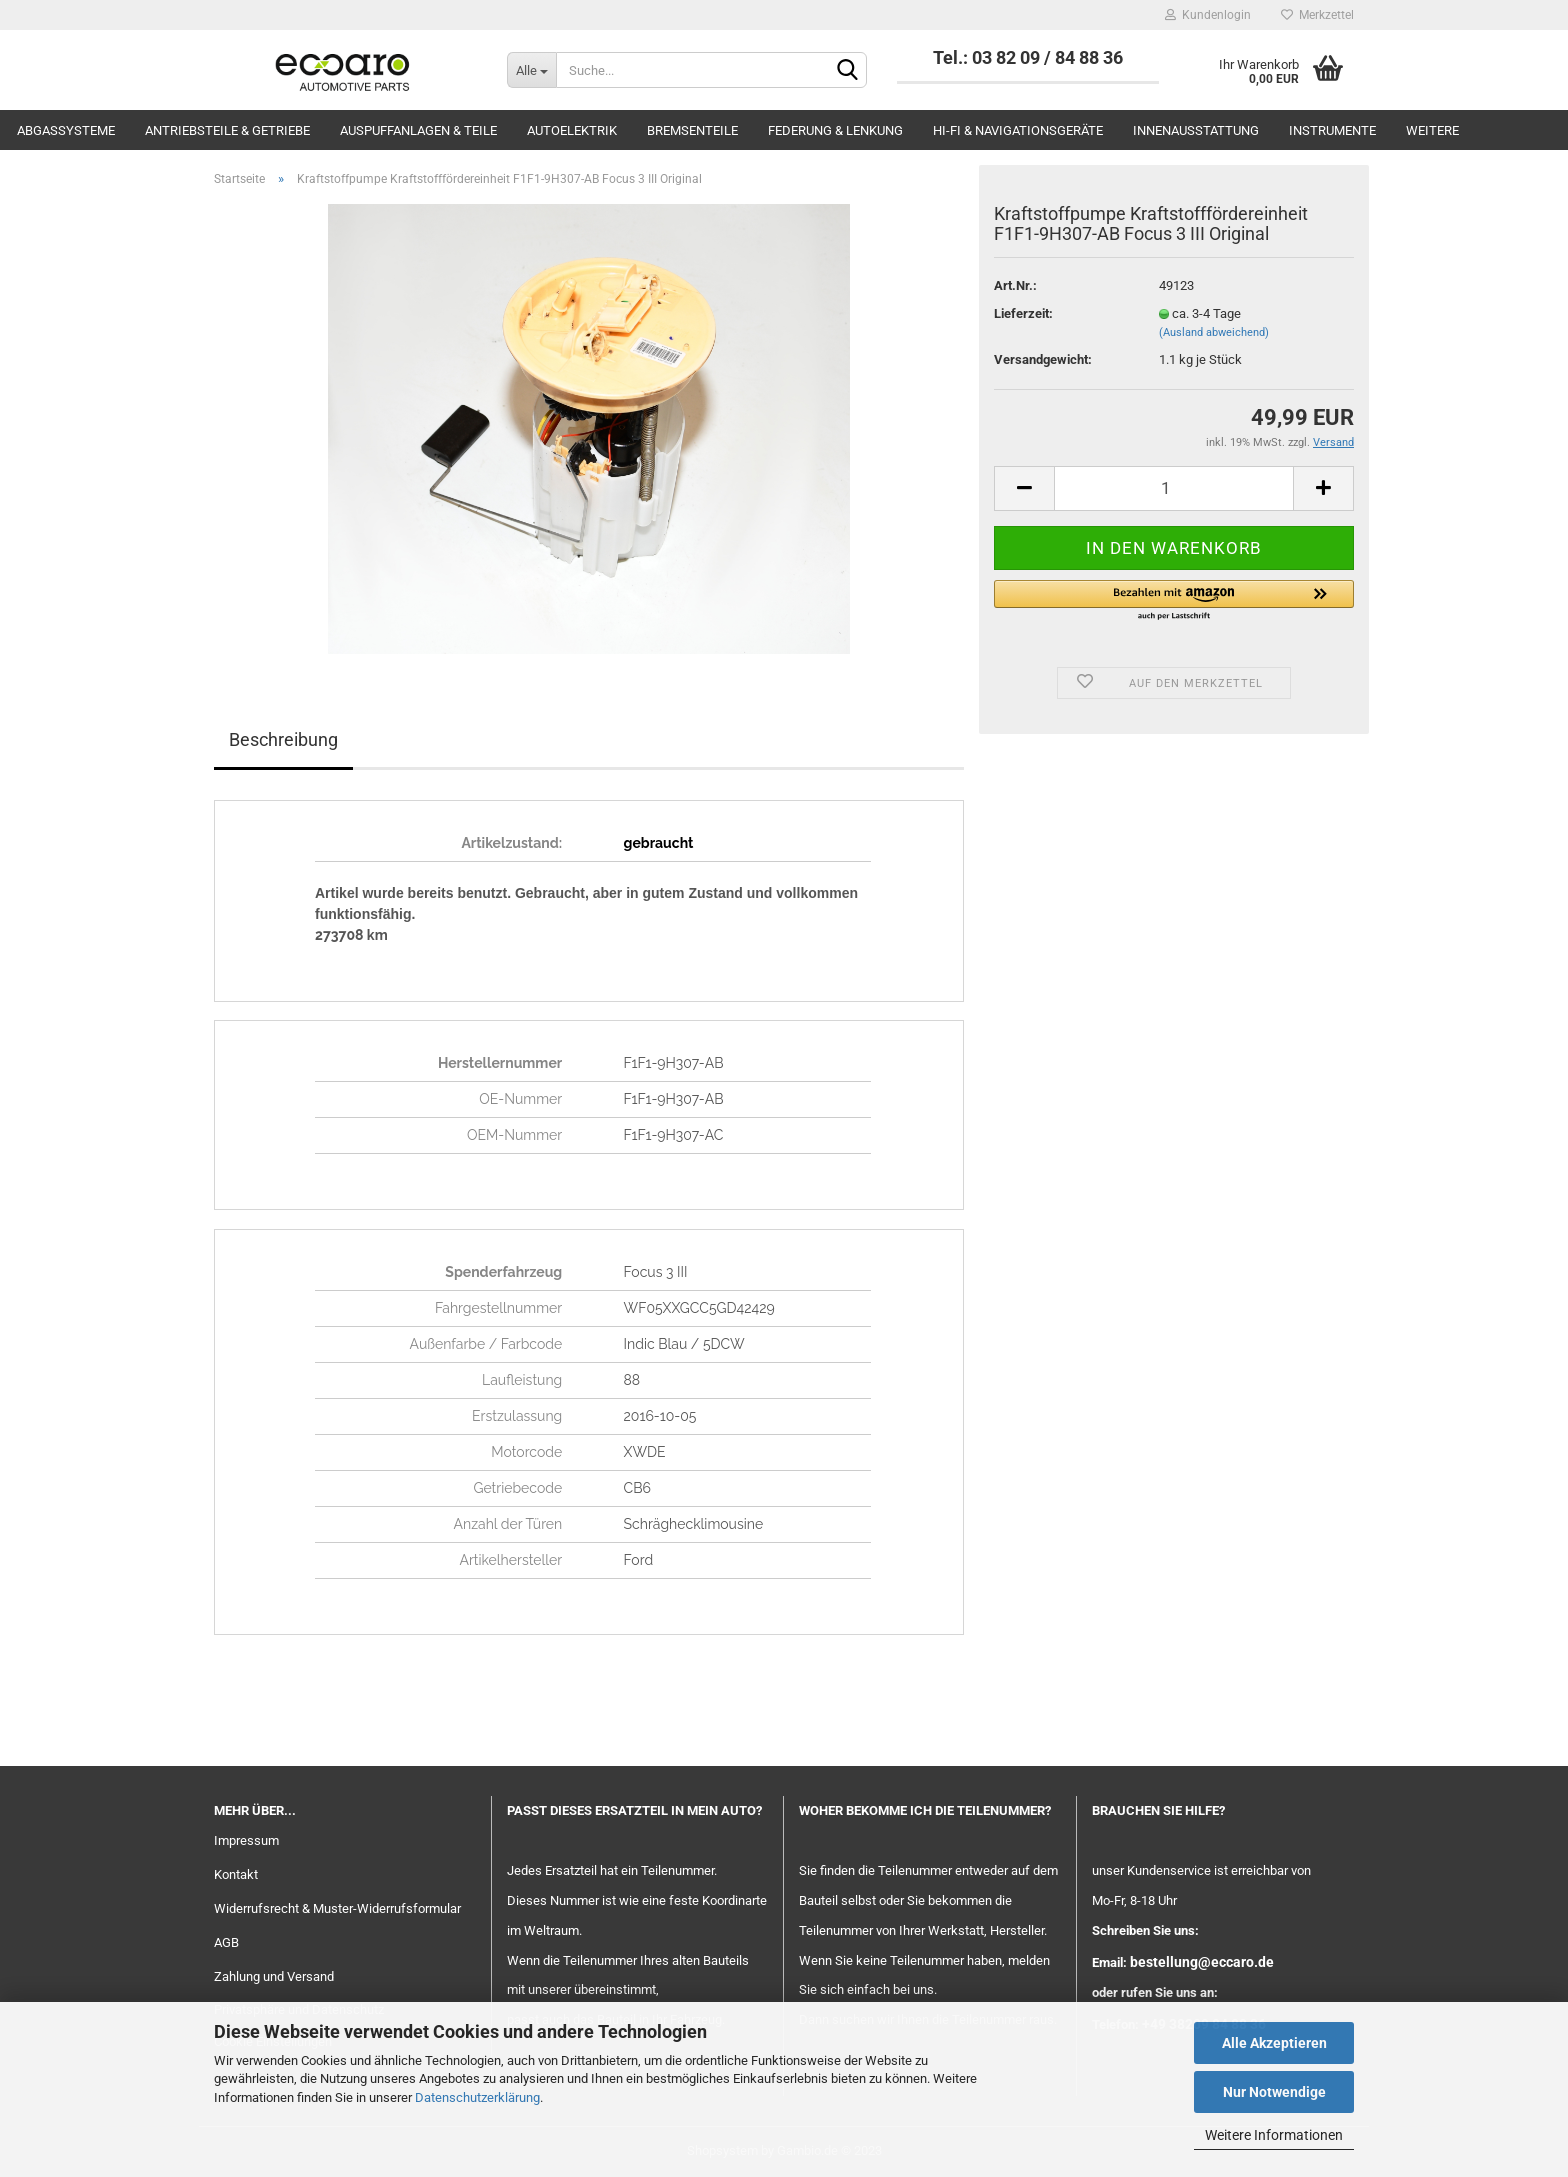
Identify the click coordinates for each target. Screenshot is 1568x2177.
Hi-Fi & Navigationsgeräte (1018, 130)
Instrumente (1332, 130)
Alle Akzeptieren (1274, 2043)
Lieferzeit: (1023, 313)
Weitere (1432, 130)
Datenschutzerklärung (477, 2097)
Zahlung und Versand (274, 1976)
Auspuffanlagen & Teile (418, 130)
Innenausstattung (1196, 130)
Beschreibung (283, 739)
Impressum (246, 1840)
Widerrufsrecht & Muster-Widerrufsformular (337, 1908)
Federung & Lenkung (835, 130)
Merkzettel (1317, 15)
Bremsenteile (692, 130)
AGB (226, 1942)
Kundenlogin (1208, 15)
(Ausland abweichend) (1214, 332)
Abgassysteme (66, 130)
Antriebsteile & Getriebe (227, 130)
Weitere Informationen (1274, 2135)
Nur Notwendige (1274, 2092)
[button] (1174, 601)
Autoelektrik (572, 130)
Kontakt (236, 1874)
